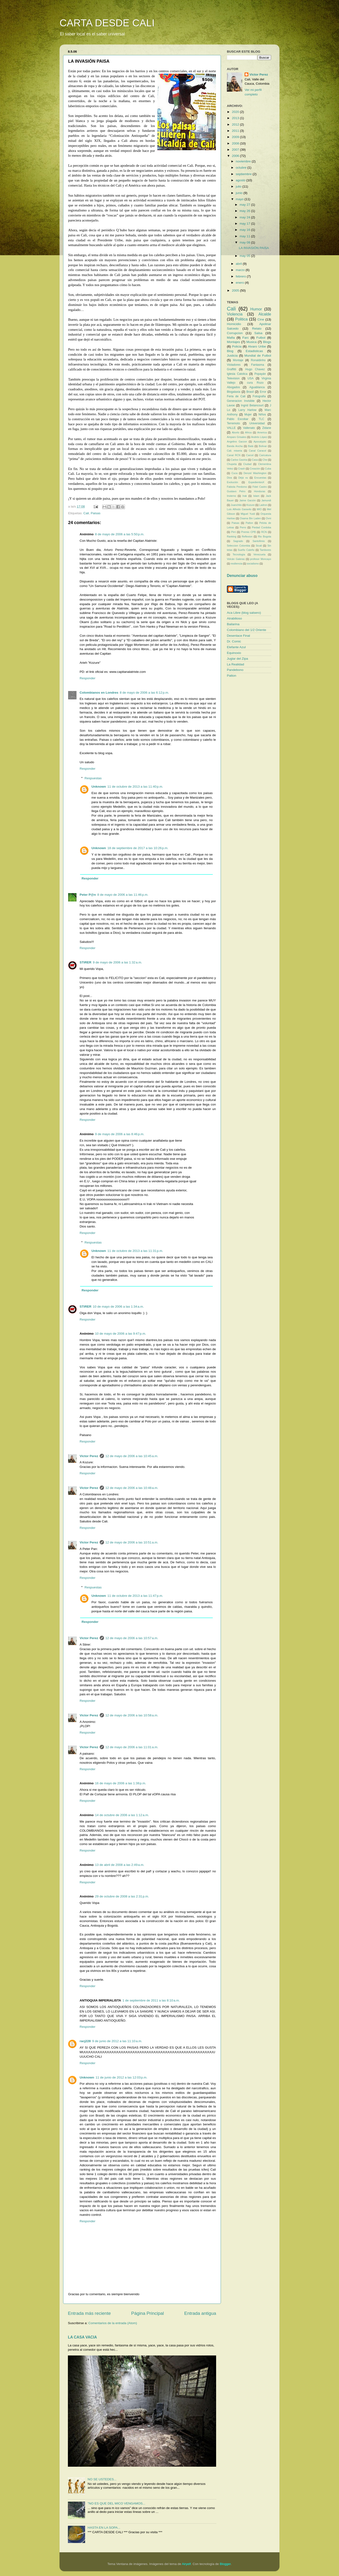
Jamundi (266, 500)
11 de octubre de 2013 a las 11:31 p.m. (135, 1251)
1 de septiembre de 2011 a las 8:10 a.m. (151, 2000)
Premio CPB (248, 532)
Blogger (225, 2564)
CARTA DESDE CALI (107, 22)
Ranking (231, 536)
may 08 (245, 242)
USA (251, 378)
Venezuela (259, 554)
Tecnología (239, 554)
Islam (256, 495)
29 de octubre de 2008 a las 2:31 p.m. (122, 1896)
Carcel (249, 455)
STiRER (85, 962)
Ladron (263, 504)
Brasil (250, 391)
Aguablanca (257, 387)
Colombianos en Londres (99, 692)
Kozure (250, 504)
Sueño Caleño (246, 549)
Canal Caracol (257, 450)
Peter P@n (88, 894)
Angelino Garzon (237, 441)
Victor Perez (89, 1456)
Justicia (232, 355)
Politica (241, 319)
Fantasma (257, 364)
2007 (236, 149)
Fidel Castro (259, 486)
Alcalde (264, 314)
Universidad (257, 423)
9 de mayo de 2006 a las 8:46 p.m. (119, 1134)
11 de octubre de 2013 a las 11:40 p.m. (135, 786)
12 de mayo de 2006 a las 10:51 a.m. (131, 1542)
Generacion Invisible (241, 401)
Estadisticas (254, 351)
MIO (259, 509)
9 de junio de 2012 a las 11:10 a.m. (117, 2041)
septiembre (244, 174)
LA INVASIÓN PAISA (254, 248)
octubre (241, 167)
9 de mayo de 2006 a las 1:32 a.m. (117, 962)
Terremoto (233, 423)
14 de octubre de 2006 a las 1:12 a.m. (122, 1815)
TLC (261, 419)
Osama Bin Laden (250, 518)
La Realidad (235, 664)
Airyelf (186, 2564)
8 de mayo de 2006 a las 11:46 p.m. (122, 894)
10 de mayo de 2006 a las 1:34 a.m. (118, 1306)
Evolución (232, 482)
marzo (241, 270)
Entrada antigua (200, 2313)
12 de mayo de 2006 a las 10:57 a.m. (131, 1638)
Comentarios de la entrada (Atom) (112, 2323)
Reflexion (247, 536)
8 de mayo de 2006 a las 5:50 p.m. (119, 534)
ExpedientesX (256, 482)
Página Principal (147, 2313)
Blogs (267, 342)
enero (240, 282)
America (262, 432)
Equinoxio (234, 653)
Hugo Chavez (255, 369)
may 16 (245, 230)
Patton (249, 522)
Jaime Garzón (247, 500)
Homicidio (234, 324)
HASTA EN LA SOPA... (103, 2527)
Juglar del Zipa (237, 658)
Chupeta (232, 464)
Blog (230, 351)
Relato (257, 328)
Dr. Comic (234, 641)
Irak (244, 495)
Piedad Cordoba (261, 527)
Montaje (238, 360)
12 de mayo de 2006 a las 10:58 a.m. (131, 1715)
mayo (240, 199)
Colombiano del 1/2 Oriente (246, 630)
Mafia (231, 337)
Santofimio (258, 541)
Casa (255, 459)
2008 (236, 143)
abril (239, 263)
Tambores (265, 549)
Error (263, 391)
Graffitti (231, 369)
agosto (241, 180)
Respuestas (93, 778)
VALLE (231, 428)
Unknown (99, 786)
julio (239, 186)
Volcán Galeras (236, 559)
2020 (236, 112)
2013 (236, 118)
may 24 (245, 217)
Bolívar (263, 446)
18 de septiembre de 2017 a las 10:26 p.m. (137, 848)
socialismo (253, 563)
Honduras (259, 491)
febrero (241, 276)
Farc (245, 337)
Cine (260, 319)
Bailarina (233, 624)
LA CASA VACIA (82, 2337)
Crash (241, 468)
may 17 (245, 223)
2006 (236, 156)
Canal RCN (234, 455)
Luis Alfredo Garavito (239, 509)
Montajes (233, 342)
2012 (236, 124)
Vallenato (249, 428)
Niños (262, 414)
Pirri (233, 532)
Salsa (258, 333)
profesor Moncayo (260, 559)
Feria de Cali (236, 396)
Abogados (233, 387)
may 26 (245, 211)
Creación (255, 468)
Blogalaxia (233, 391)
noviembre (244, 161)
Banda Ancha (235, 446)
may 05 (245, 256)
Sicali (259, 545)
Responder (87, 678)
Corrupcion (235, 333)
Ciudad (247, 464)
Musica (251, 342)
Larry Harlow (247, 410)
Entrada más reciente (89, 2313)
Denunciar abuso (242, 576)
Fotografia (259, 396)
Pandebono (235, 670)
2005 (236, 290)
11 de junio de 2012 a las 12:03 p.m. (122, 2077)
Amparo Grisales (236, 437)
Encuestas (260, 477)
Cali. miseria (234, 450)
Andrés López (259, 437)
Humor (256, 309)
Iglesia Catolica (237, 374)
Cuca (234, 473)
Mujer (248, 414)
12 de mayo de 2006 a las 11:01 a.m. (131, 1747)
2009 (236, 137)
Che (264, 459)
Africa (248, 432)
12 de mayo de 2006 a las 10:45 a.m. (131, 1456)
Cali (86, 513)
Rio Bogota (264, 536)
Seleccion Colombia (238, 545)
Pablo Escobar (237, 419)
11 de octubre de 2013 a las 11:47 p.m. (135, 1596)
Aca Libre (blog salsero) (244, 612)
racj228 (85, 2041)
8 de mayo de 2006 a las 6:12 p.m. (144, 692)
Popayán (260, 374)
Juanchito (236, 504)
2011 (236, 131)
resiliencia (236, 563)
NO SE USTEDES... (101, 2479)
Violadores (234, 364)
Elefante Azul (236, 647)
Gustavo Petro (236, 491)
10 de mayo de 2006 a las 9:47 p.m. (120, 1333)
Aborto (235, 432)
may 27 (245, 204)
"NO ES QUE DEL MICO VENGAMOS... (116, 2503)
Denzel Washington (255, 473)
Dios (229, 477)
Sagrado (238, 541)
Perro (243, 527)
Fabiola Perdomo (237, 486)
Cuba (268, 468)
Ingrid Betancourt (252, 405)
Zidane (266, 428)
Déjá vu (243, 477)
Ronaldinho (258, 360)
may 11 (245, 236)
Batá (250, 446)
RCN (264, 532)
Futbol (260, 337)
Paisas (96, 513)
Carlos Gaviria (239, 459)
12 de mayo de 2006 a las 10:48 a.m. (131, 1488)
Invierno (231, 495)
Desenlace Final (238, 635)
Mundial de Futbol (257, 355)
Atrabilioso (234, 618)
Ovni (268, 518)
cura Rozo (255, 382)
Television (233, 378)
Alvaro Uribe (257, 346)
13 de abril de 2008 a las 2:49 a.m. (119, 1865)
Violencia (234, 314)
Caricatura (265, 455)
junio (239, 193)
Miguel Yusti (248, 513)
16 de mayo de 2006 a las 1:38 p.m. (120, 1783)
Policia (237, 346)
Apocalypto (259, 441)
